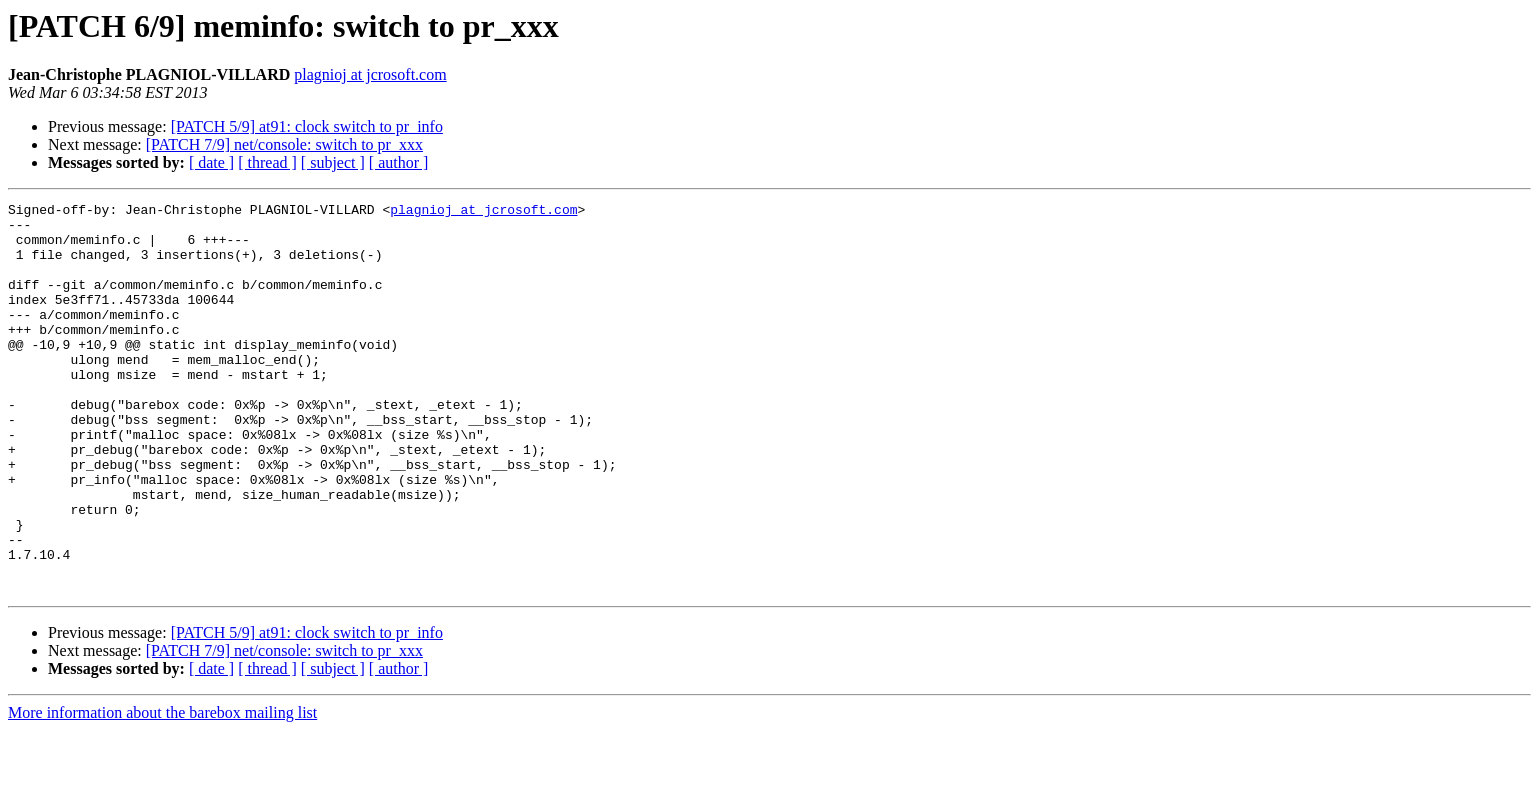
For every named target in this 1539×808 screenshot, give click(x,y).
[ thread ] (267, 162)
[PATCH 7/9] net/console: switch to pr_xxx (284, 144)
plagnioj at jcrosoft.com (370, 74)
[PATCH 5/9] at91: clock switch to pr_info (307, 126)
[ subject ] (333, 162)
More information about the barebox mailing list (162, 790)
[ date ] (211, 162)
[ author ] (399, 162)
